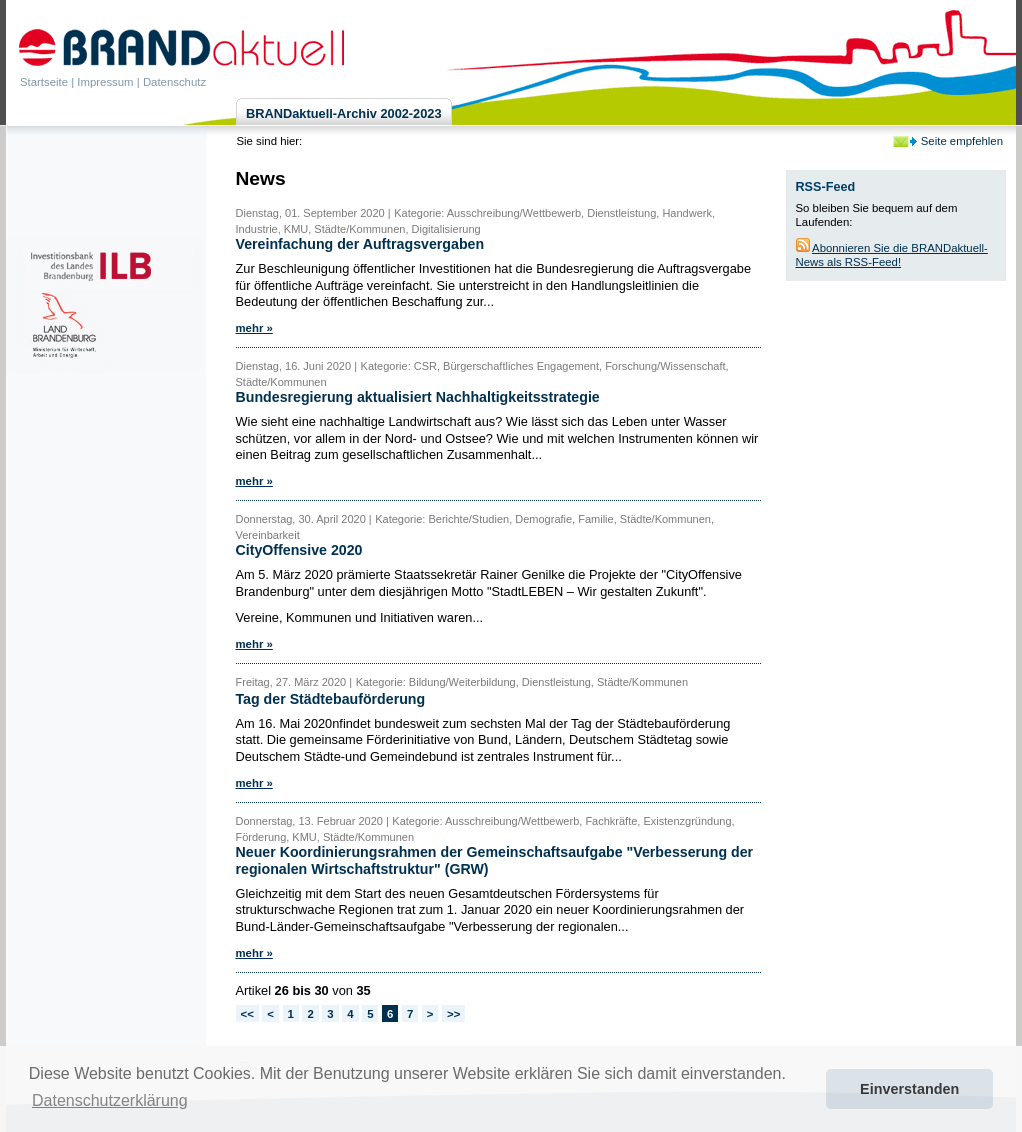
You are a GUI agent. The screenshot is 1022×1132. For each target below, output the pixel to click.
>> (453, 1014)
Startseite (44, 82)
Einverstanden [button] (909, 1089)
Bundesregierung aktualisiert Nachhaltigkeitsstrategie (418, 397)
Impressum (105, 82)
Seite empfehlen (962, 141)
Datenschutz (174, 82)
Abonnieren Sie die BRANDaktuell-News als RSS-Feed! (892, 255)
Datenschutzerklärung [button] (110, 1100)
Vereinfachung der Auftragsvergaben (360, 244)
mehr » (254, 328)
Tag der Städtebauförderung (331, 699)
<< (247, 1014)
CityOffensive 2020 (299, 550)
